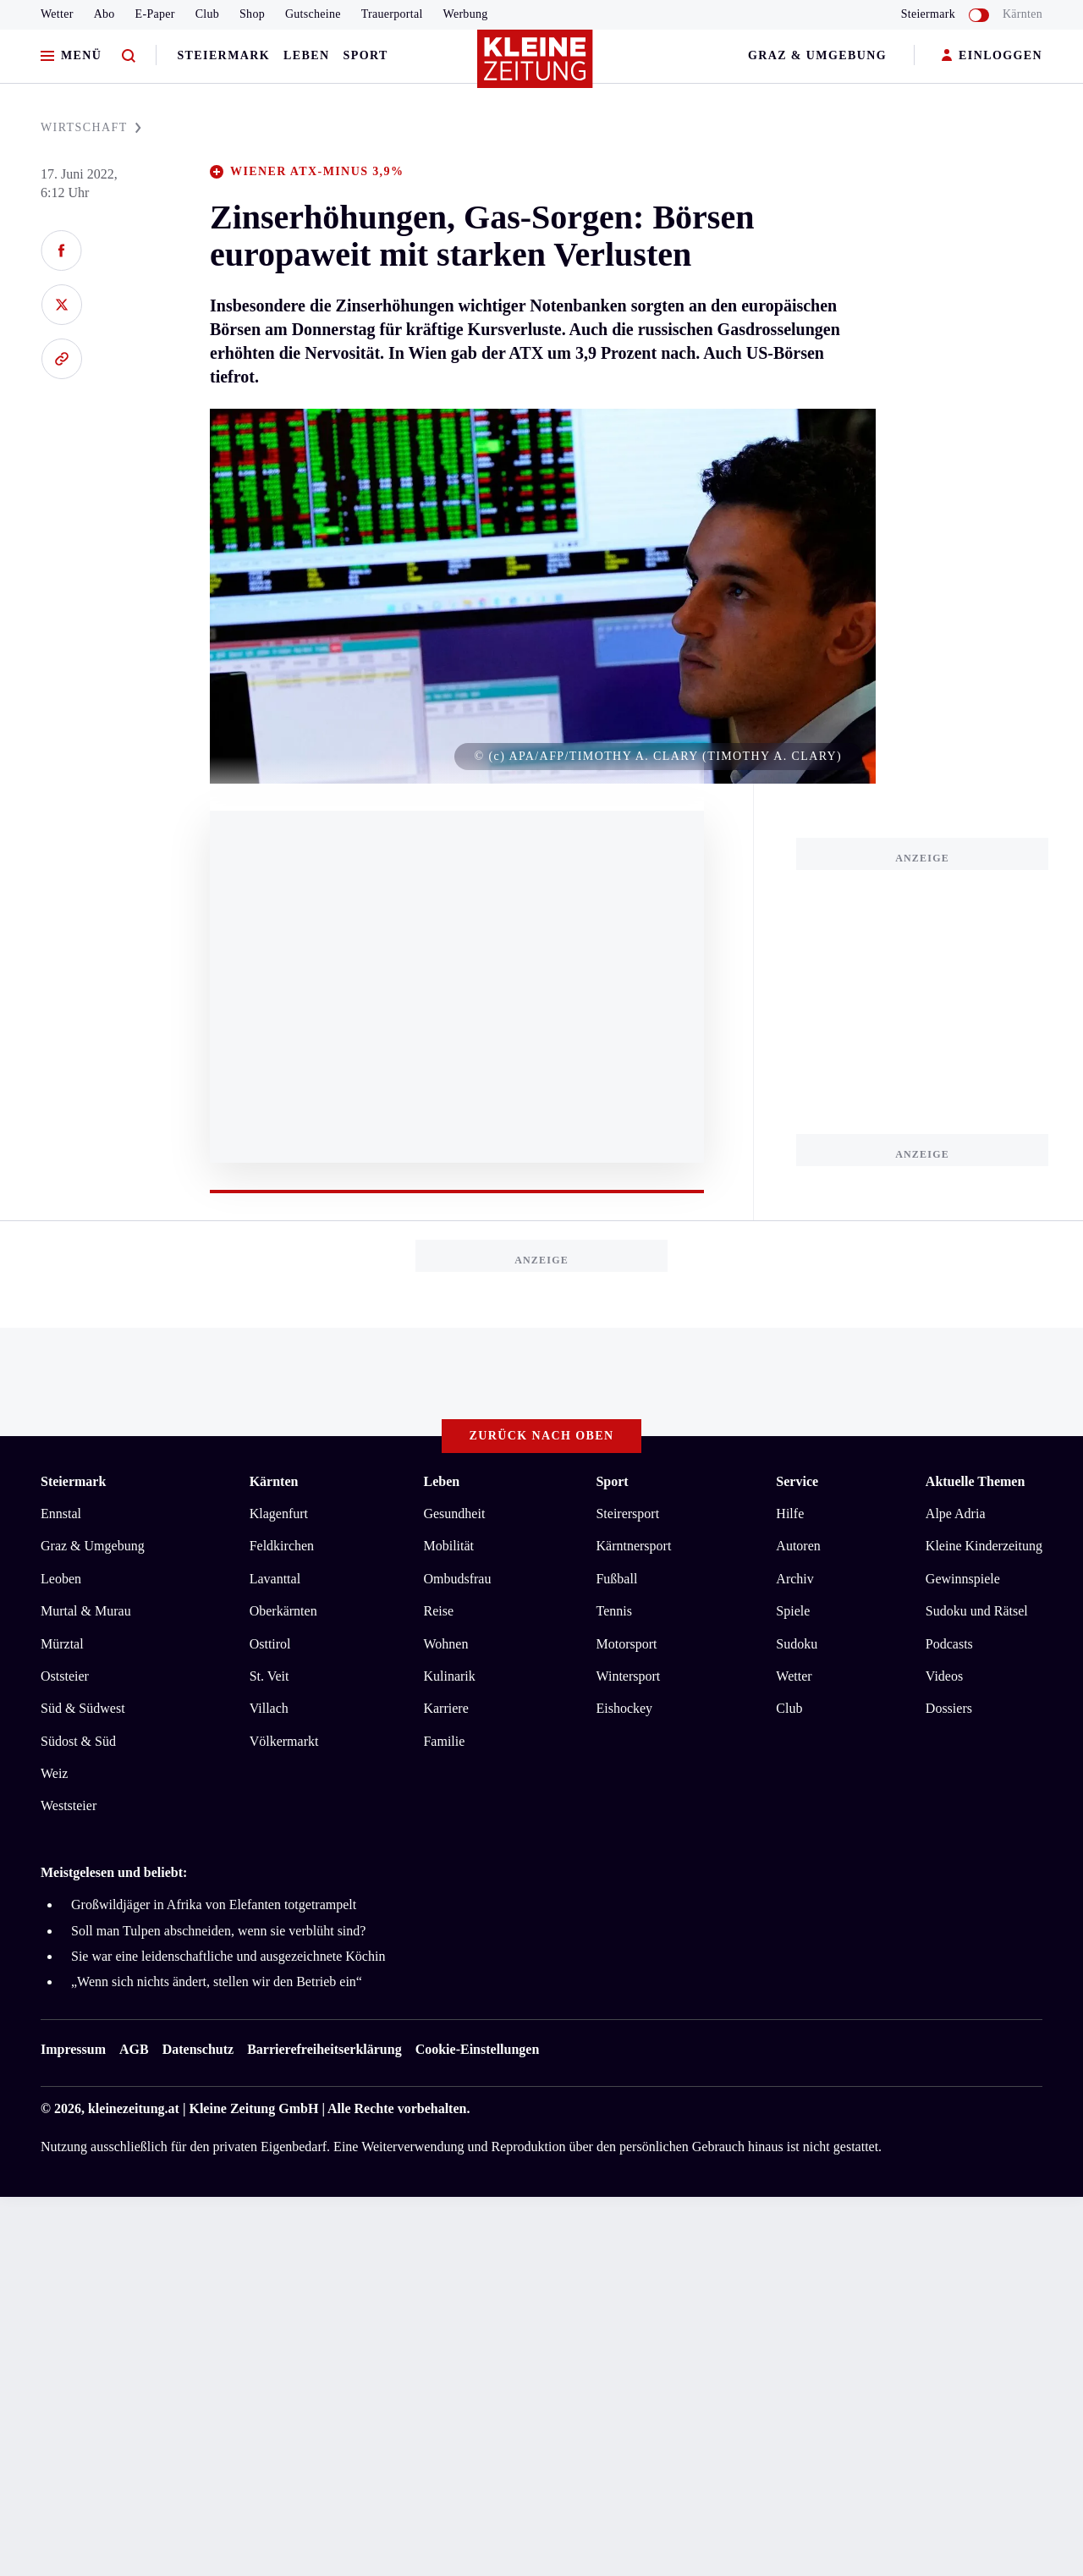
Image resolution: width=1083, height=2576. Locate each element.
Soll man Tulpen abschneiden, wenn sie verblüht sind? (218, 1931)
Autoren (798, 1545)
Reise (438, 1611)
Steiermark (223, 55)
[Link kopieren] (61, 359)
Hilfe (790, 1513)
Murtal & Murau (86, 1611)
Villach (269, 1708)
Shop (252, 14)
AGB (134, 2049)
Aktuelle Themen (975, 1481)
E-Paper (155, 14)
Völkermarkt (284, 1741)
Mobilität (448, 1545)
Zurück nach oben (542, 1435)
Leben (306, 55)
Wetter (57, 14)
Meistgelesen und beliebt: (114, 1872)
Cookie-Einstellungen (477, 2049)
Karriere (445, 1708)
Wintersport (628, 1676)
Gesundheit (454, 1513)
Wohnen (445, 1644)
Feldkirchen (282, 1545)
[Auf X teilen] (61, 304)
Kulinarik (449, 1676)
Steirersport (627, 1513)
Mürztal (62, 1644)
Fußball (616, 1578)
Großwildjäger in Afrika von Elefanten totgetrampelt (213, 1904)
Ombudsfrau (457, 1578)
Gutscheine (313, 14)
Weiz (54, 1773)
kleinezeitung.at (133, 2108)
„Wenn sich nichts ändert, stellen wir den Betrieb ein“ (216, 1981)
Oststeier (65, 1676)
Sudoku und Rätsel (977, 1611)
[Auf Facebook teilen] (61, 250)
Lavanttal (275, 1578)
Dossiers (949, 1708)
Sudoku (796, 1644)
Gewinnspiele (963, 1578)
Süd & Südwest (83, 1708)
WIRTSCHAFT (91, 127)
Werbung (465, 14)
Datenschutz (198, 2049)
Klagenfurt (279, 1513)
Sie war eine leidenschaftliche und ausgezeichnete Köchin (228, 1956)
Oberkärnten (283, 1611)
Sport (366, 55)
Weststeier (68, 1805)
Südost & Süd (78, 1741)
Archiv (794, 1578)
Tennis (613, 1611)
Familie (444, 1741)
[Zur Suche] (128, 56)
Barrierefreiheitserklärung (324, 2049)
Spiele (793, 1611)
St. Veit (269, 1676)
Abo (104, 14)
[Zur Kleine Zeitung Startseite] (537, 67)
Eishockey (624, 1708)
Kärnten (1022, 14)
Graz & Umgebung (817, 55)
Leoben (61, 1578)
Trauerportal (392, 14)
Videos (944, 1676)
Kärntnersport (633, 1545)
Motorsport (626, 1644)
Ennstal (61, 1513)
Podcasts (949, 1644)
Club (207, 14)
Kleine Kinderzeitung (984, 1545)
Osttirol (270, 1644)
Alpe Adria (956, 1513)
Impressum (73, 2049)
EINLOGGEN (992, 56)
